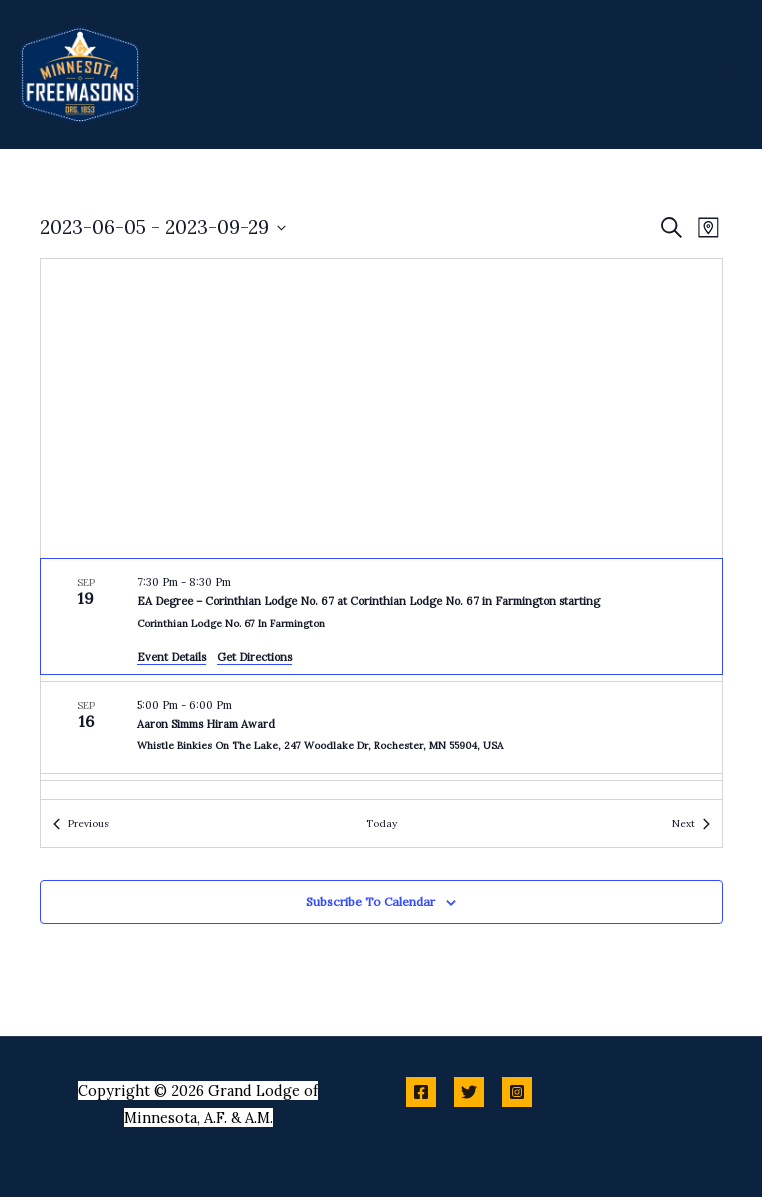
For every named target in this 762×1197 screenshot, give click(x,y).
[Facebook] (421, 1092)
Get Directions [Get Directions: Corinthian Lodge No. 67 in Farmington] (254, 657)
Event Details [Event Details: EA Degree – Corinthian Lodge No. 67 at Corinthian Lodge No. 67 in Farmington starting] (171, 657)
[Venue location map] (381, 408)
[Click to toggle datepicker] (163, 227)
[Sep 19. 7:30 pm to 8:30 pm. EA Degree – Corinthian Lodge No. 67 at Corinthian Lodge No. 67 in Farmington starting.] (381, 616)
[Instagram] (517, 1092)
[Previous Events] (81, 823)
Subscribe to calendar (370, 901)
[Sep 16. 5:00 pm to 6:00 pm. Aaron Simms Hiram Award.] (381, 727)
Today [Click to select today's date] (381, 823)
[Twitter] (469, 1092)
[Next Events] (691, 823)
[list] (381, 679)
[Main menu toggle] (722, 74)
